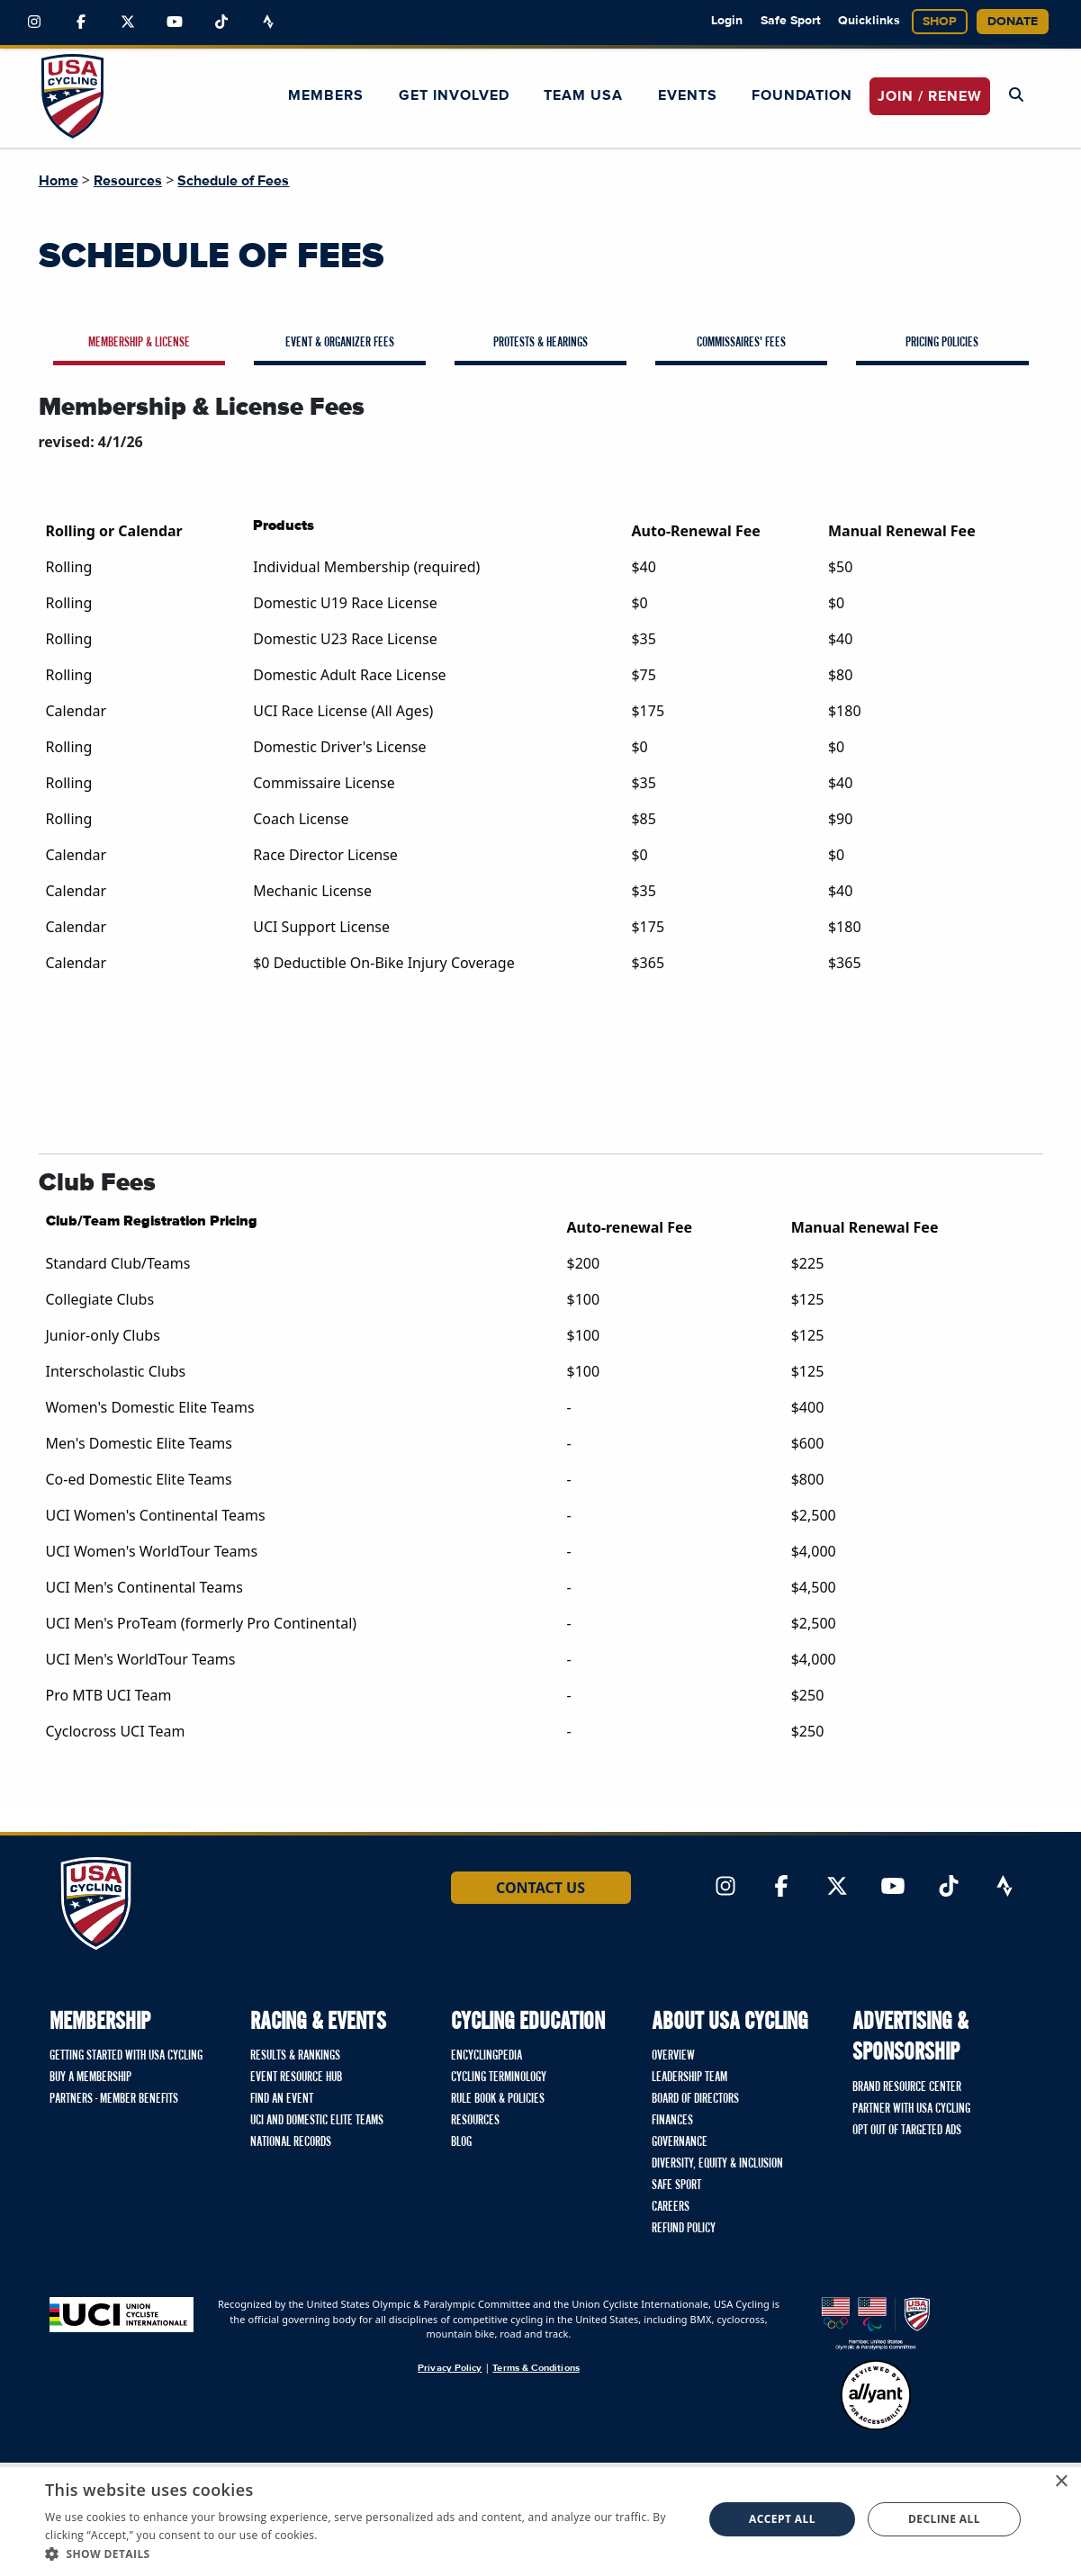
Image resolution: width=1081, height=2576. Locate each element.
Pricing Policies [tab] (941, 343)
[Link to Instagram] (34, 22)
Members (326, 95)
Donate (1012, 21)
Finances (672, 2120)
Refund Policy (684, 2228)
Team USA (583, 95)
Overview (673, 2056)
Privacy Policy (450, 2368)
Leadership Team (689, 2077)
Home (58, 181)
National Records (290, 2142)
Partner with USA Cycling (911, 2109)
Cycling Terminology (498, 2077)
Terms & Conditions (535, 2368)
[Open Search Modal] (1016, 95)
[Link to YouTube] (175, 22)
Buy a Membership (90, 2077)
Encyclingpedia (486, 2056)
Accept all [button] (782, 2519)
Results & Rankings (295, 2056)
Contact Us (540, 1888)
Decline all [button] (944, 2519)
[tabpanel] (541, 1064)
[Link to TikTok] (221, 22)
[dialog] (540, 2519)
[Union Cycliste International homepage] (122, 2314)
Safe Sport (791, 20)
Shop (940, 21)
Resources (128, 181)
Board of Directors (695, 2099)
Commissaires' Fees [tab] (741, 343)
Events (687, 95)
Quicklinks (869, 20)
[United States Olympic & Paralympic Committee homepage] (876, 2323)
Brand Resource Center (906, 2087)
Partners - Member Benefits (114, 2099)
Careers (670, 2207)
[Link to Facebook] (81, 22)
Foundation (802, 95)
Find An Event (281, 2099)
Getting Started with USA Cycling (126, 2056)
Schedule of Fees (233, 181)
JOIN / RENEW (930, 96)
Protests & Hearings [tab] (540, 343)
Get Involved (454, 95)
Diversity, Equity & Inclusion (717, 2164)
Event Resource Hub (296, 2077)
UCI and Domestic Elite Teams (316, 2120)
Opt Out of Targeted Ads (906, 2130)
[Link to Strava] (268, 22)
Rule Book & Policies (498, 2099)
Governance (679, 2142)
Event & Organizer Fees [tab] (339, 343)
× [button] (1060, 2482)
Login (727, 20)
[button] (364, 2554)
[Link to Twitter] (128, 22)
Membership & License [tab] (139, 343)
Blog (461, 2142)
